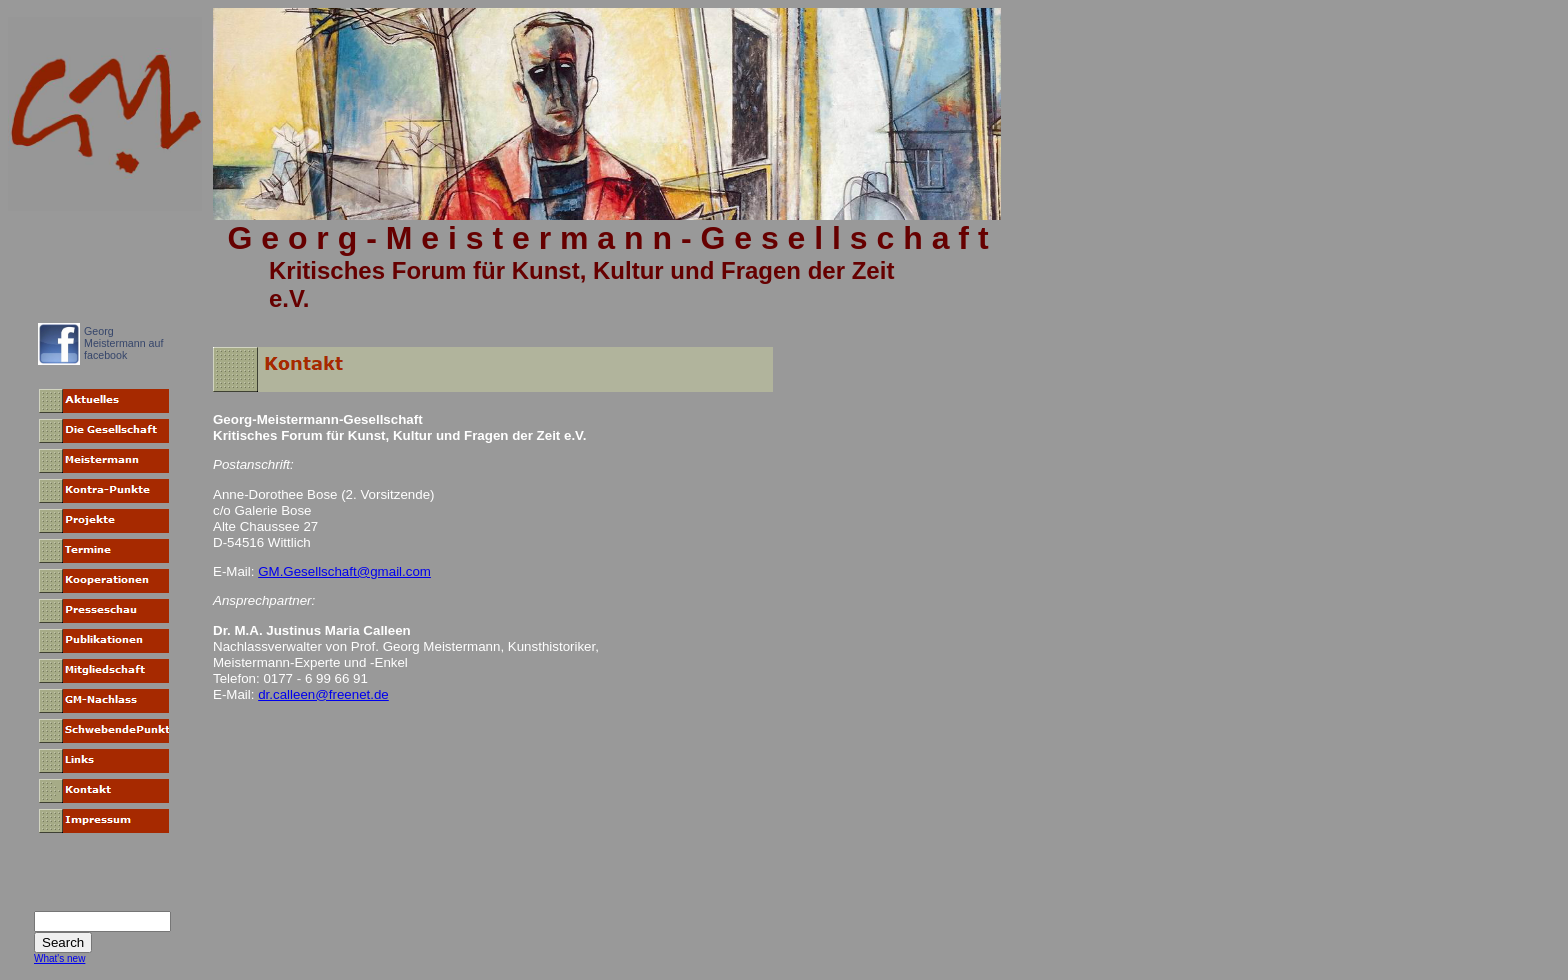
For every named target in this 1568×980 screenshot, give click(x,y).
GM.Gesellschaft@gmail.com (344, 571)
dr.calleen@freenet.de (323, 694)
